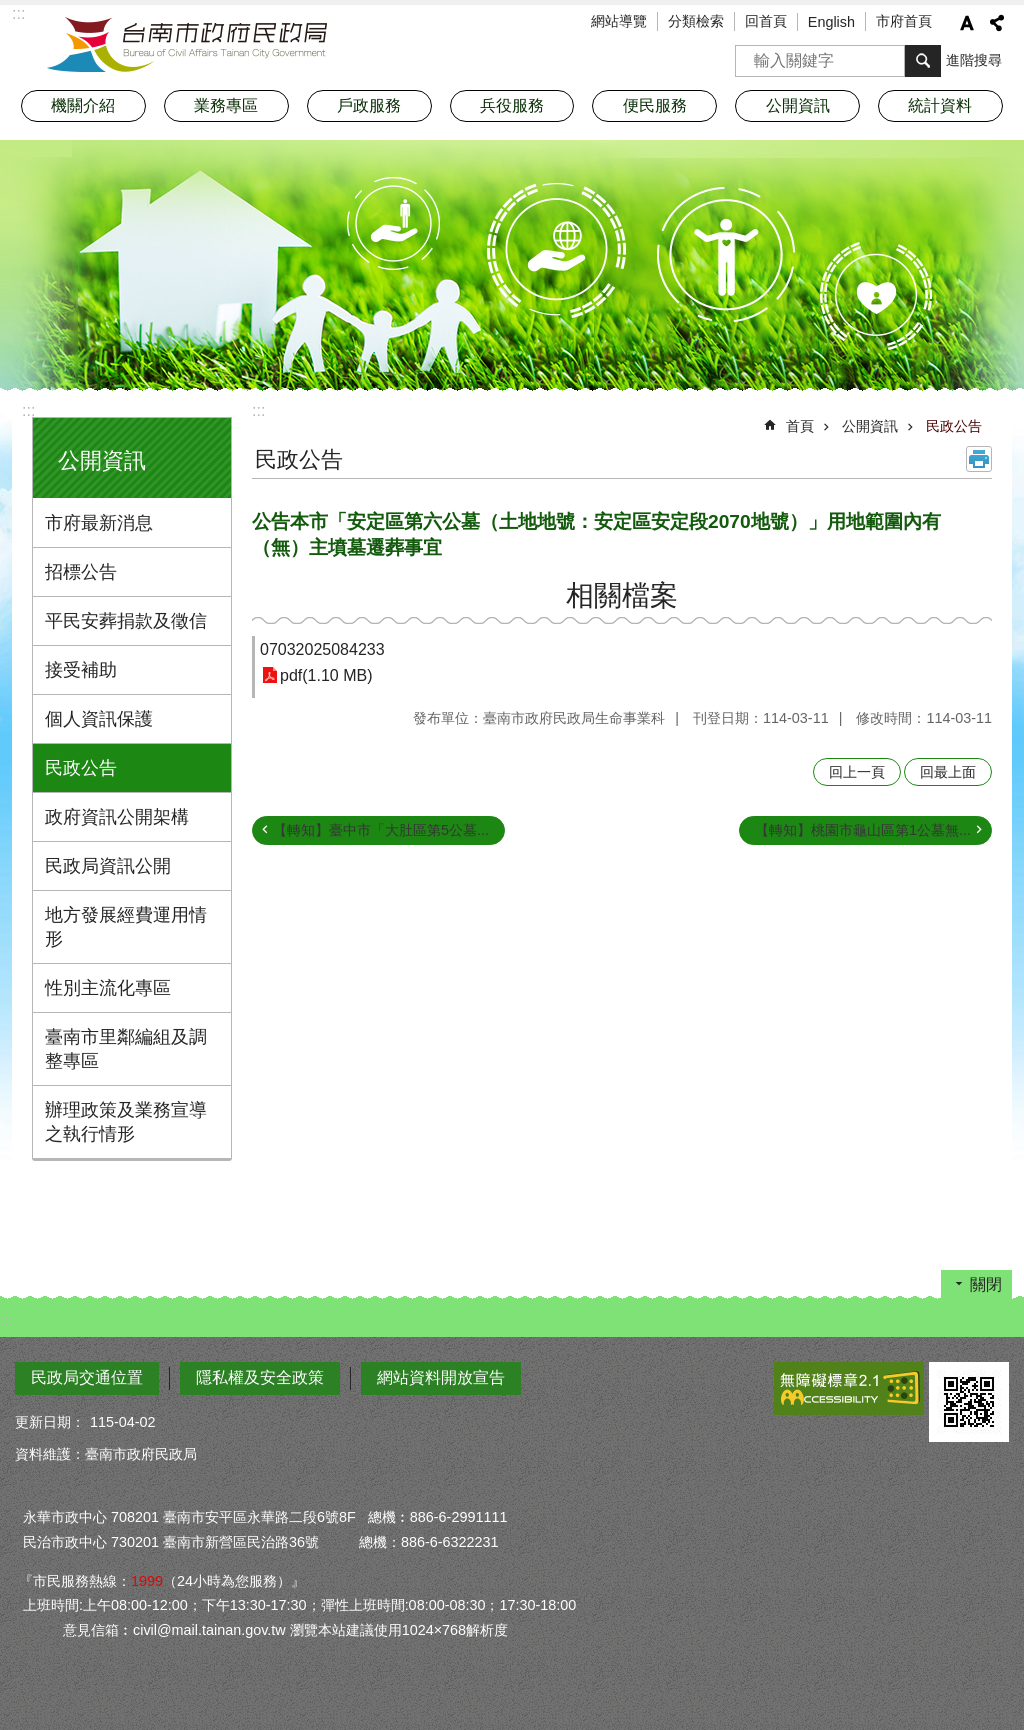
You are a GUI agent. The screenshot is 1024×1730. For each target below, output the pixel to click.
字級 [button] (967, 23)
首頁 (800, 426)
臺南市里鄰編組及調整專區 (126, 1049)
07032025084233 (322, 649)
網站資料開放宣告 (441, 1377)
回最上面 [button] (948, 772)
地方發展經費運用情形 (126, 927)
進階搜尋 (974, 60)
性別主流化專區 (108, 988)
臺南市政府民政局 (187, 45)
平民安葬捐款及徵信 (126, 621)
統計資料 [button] (940, 105)
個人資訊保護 (99, 719)
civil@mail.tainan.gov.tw (209, 1630)
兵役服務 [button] (512, 105)
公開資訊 (102, 460)
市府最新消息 (99, 523)
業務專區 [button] (226, 105)
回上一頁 (857, 772)
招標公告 (81, 572)
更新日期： (50, 1422)
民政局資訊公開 (108, 866)
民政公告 (81, 768)
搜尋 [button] (923, 61)
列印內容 (979, 459)
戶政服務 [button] (369, 105)
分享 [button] (997, 23)
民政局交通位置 (87, 1377)
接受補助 (81, 670)
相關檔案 (622, 595)
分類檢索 (696, 21)
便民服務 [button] (655, 105)
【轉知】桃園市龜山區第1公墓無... (863, 830)
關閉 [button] (986, 1284)
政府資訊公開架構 (117, 817)
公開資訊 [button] (798, 105)
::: (28, 410)
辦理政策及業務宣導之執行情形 (126, 1122)
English (831, 22)
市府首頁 (904, 21)
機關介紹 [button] (83, 105)
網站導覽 (619, 21)
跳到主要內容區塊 (10, 10)
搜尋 (751, 54)
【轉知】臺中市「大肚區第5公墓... (381, 830)
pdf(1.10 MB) (326, 675)
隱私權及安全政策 (260, 1377)
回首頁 (766, 21)
